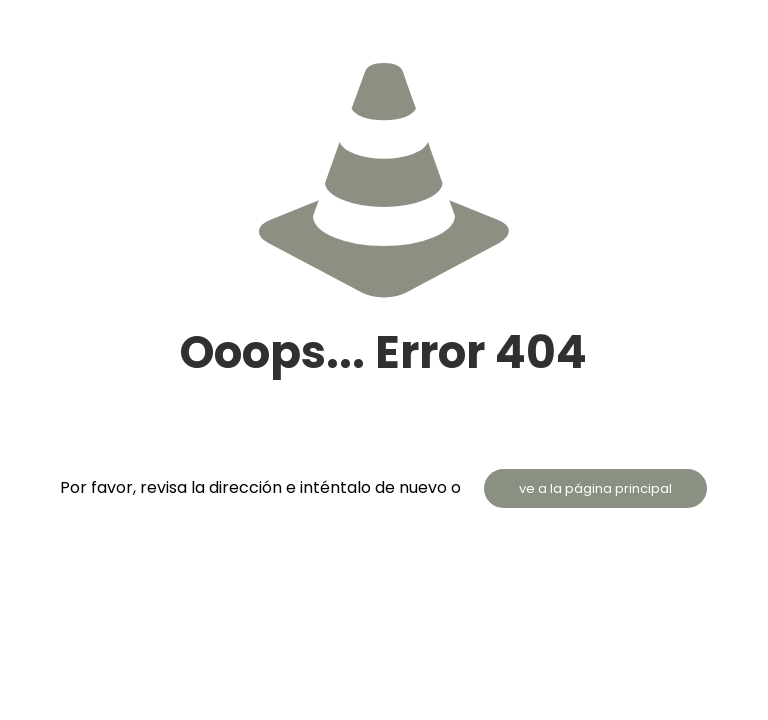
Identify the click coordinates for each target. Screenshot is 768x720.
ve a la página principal (595, 488)
